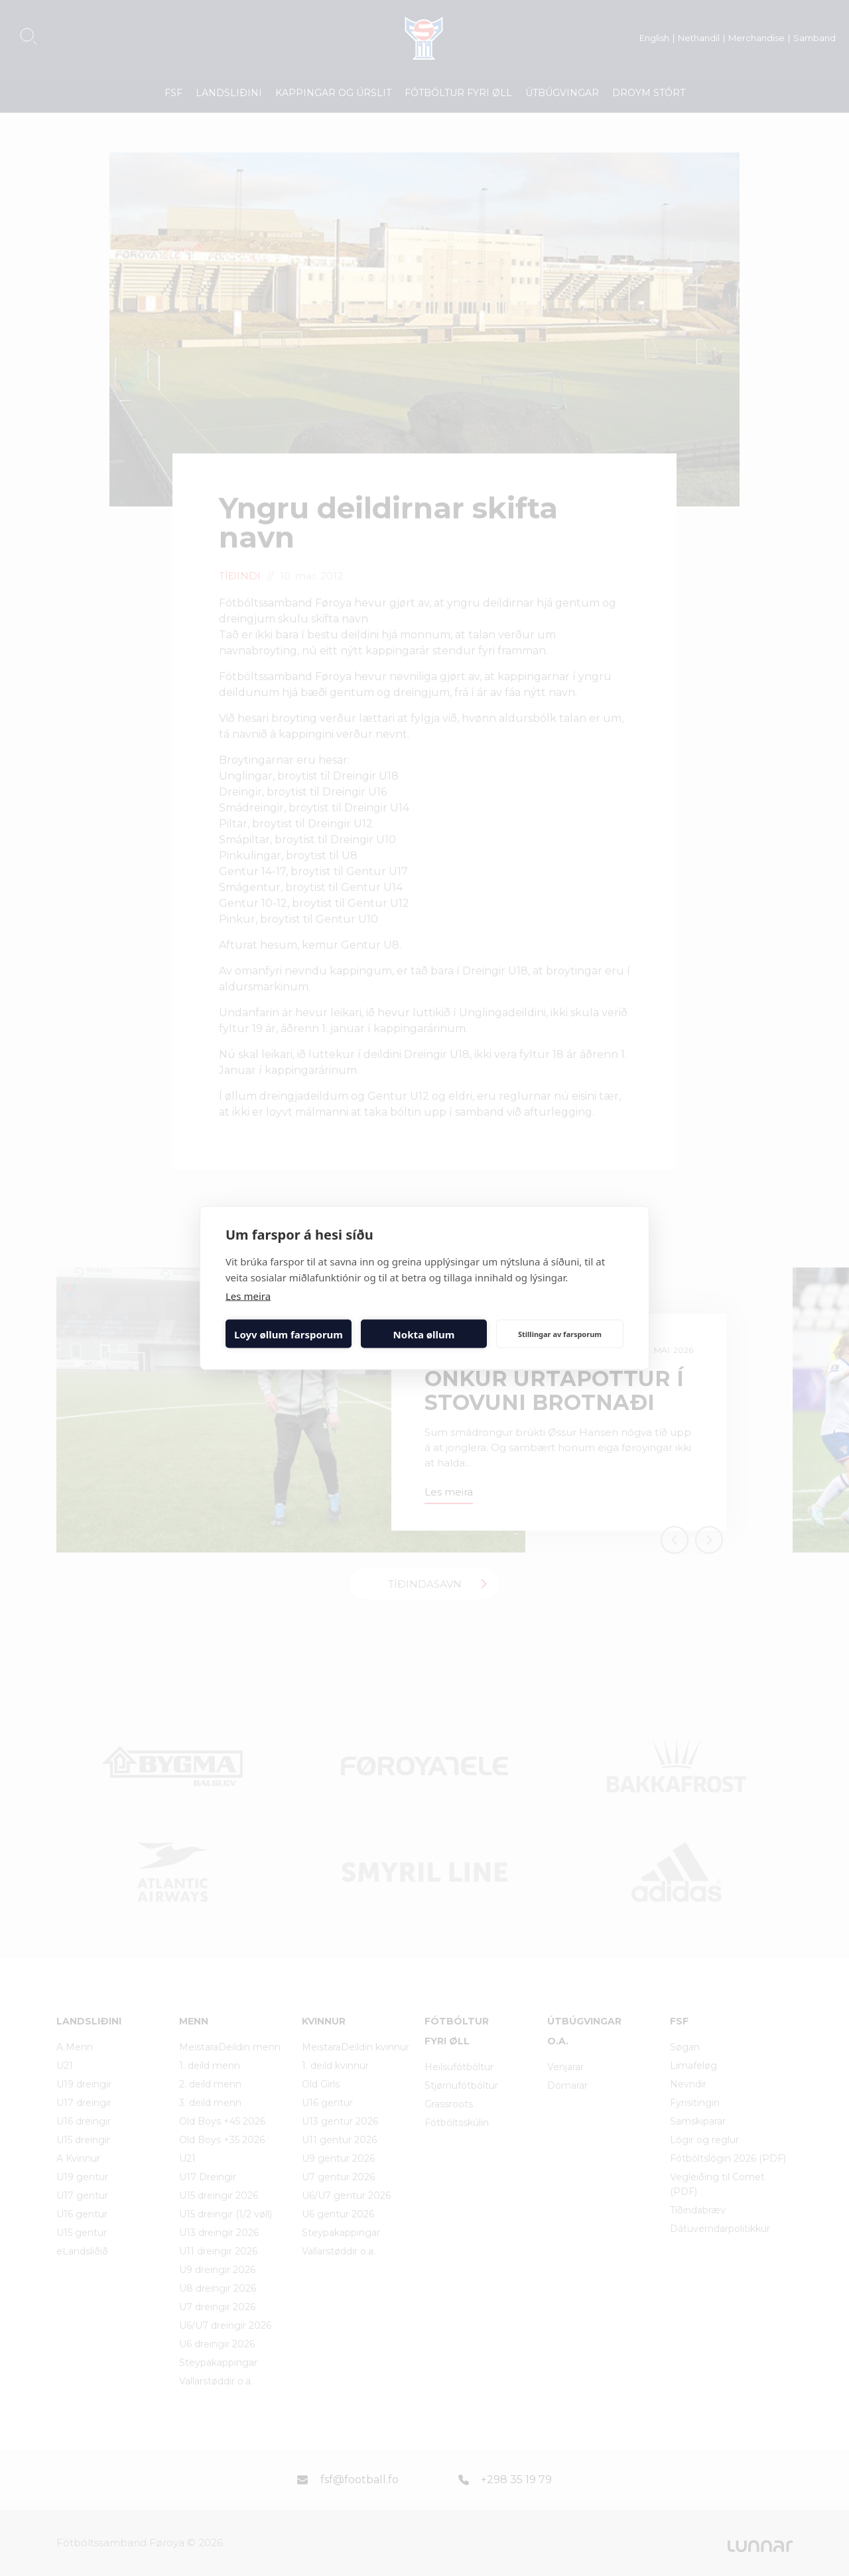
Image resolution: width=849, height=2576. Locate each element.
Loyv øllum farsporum (288, 1333)
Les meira (248, 1296)
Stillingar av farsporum (560, 1333)
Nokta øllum (424, 1333)
